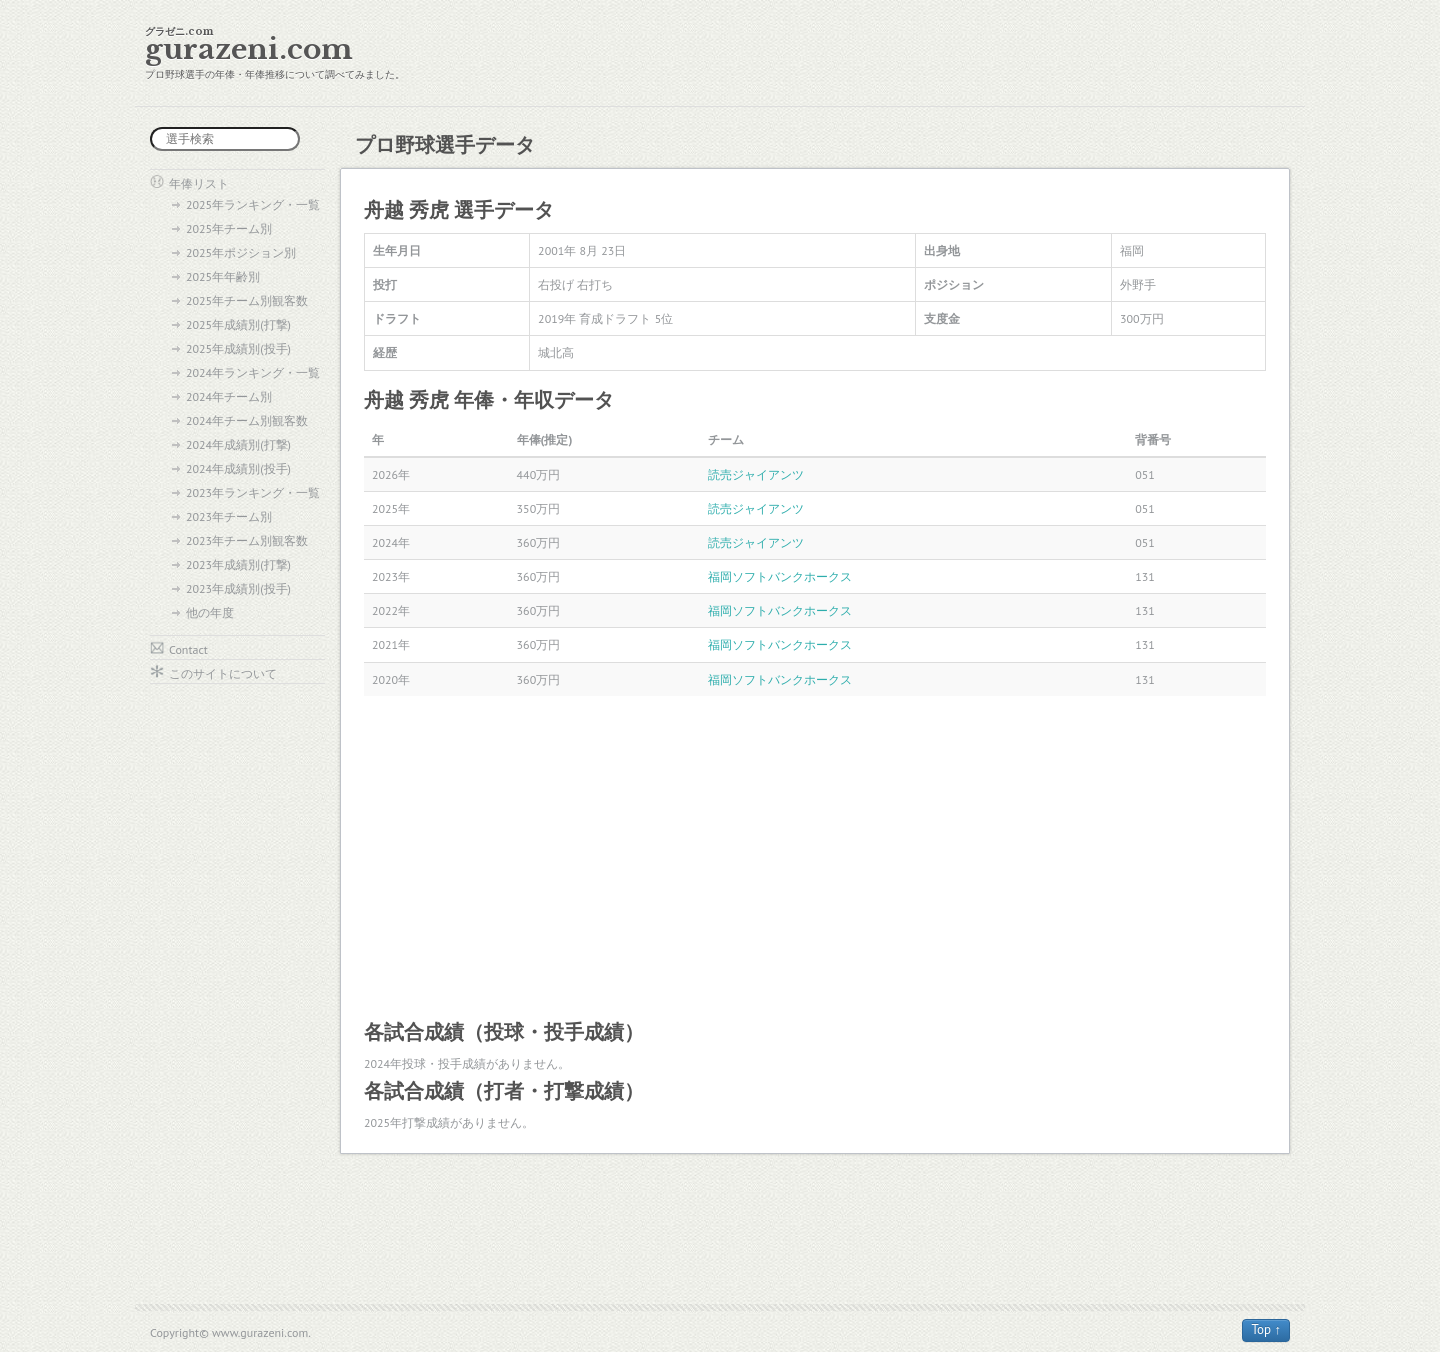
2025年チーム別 (229, 228)
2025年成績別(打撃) (238, 324)
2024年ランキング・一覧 (253, 372)
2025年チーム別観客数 (247, 300)
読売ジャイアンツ (756, 474)
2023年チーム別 (229, 516)
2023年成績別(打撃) (238, 564)
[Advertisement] (815, 856)
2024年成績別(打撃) (238, 444)
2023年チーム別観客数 (247, 540)
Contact (188, 649)
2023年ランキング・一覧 (253, 492)
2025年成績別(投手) (238, 348)
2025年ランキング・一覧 (253, 204)
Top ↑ (1266, 1329)
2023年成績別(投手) (238, 588)
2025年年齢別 (223, 276)
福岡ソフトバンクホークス (780, 576)
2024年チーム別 (229, 396)
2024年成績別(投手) (238, 468)
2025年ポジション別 (241, 252)
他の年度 (210, 612)
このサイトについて (223, 673)
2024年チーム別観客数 (247, 420)
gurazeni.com (249, 49)
